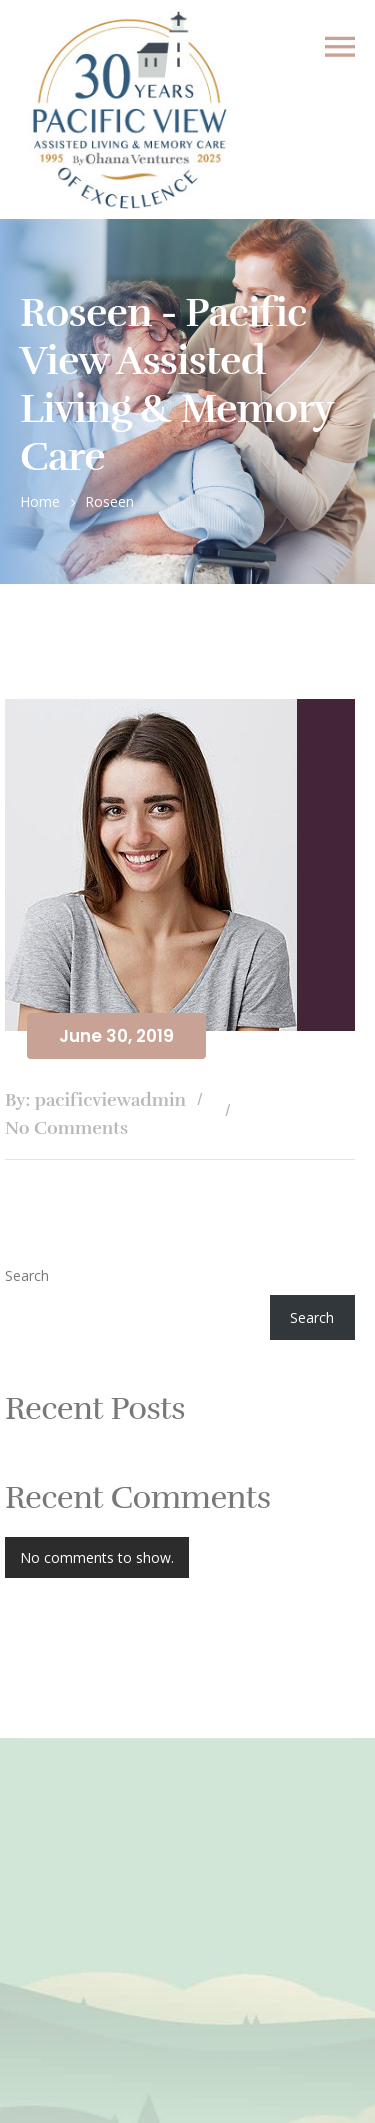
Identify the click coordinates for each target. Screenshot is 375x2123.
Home (40, 501)
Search (27, 1275)
